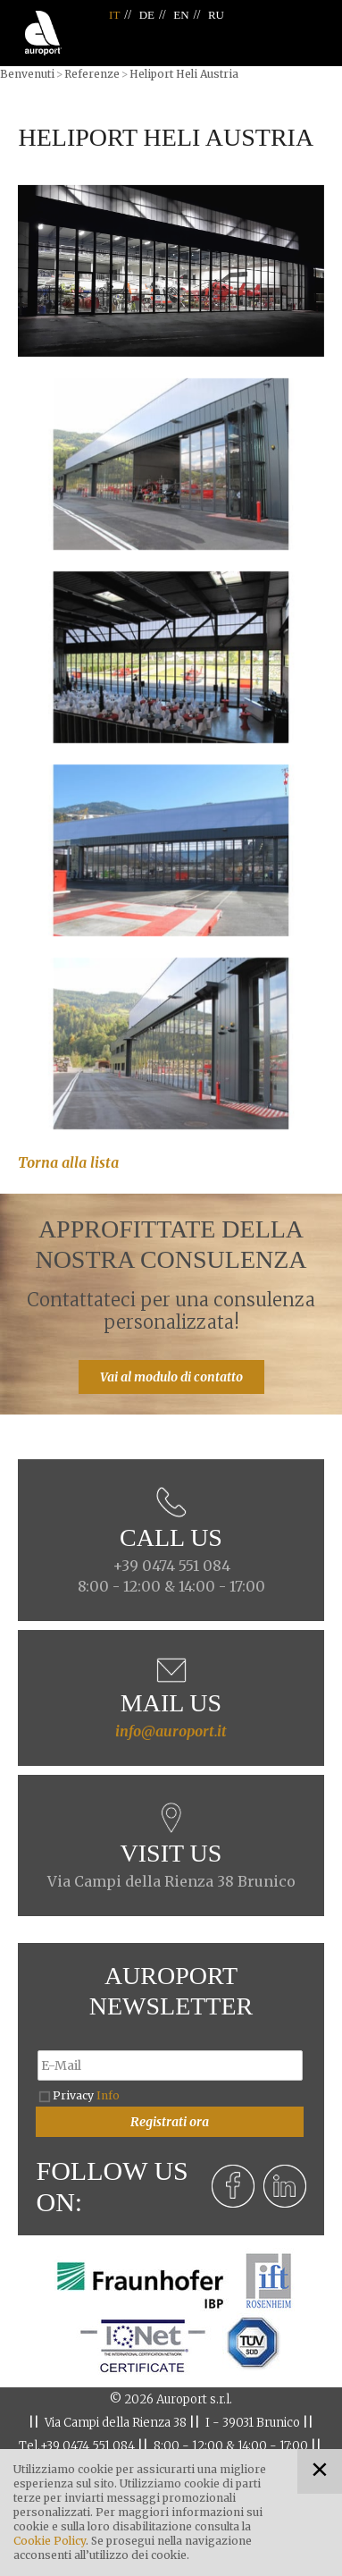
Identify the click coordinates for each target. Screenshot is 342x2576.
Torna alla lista (68, 1162)
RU (216, 14)
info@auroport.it (171, 1731)
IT (114, 14)
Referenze (92, 73)
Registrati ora (169, 2122)
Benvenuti (27, 73)
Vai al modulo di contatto (171, 1377)
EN (180, 14)
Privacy (86, 2095)
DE (146, 14)
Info (108, 2095)
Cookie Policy (49, 2540)
